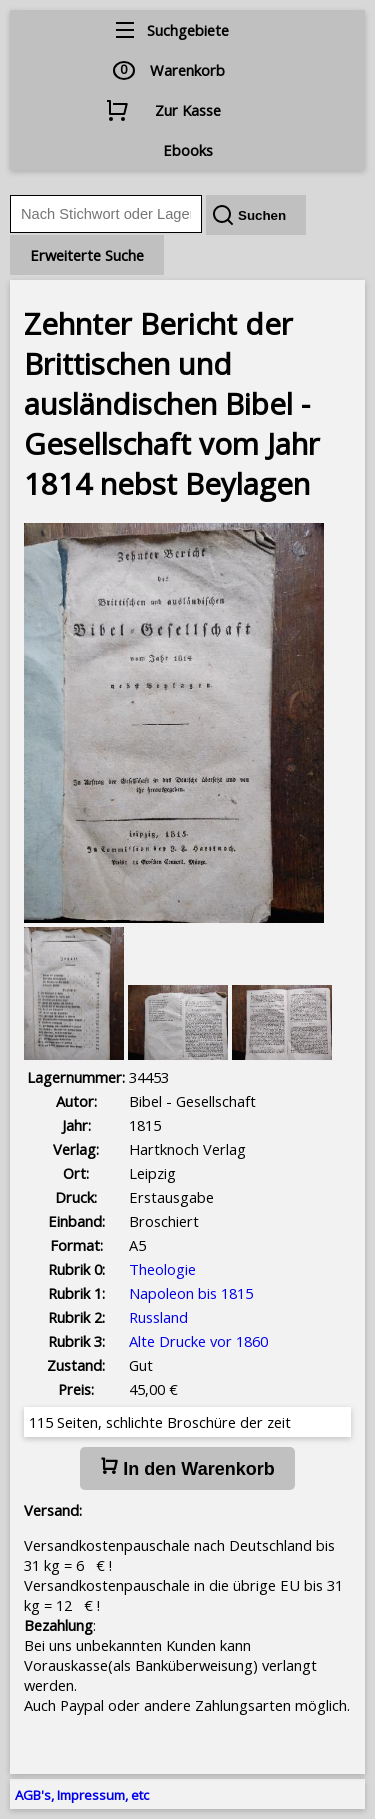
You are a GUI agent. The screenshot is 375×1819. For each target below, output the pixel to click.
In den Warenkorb (187, 1468)
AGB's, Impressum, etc (82, 1795)
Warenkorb (187, 70)
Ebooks (188, 150)
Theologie (162, 1269)
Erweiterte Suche (87, 255)
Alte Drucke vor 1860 (198, 1341)
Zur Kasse (188, 110)
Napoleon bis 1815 (191, 1293)
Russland (158, 1317)
